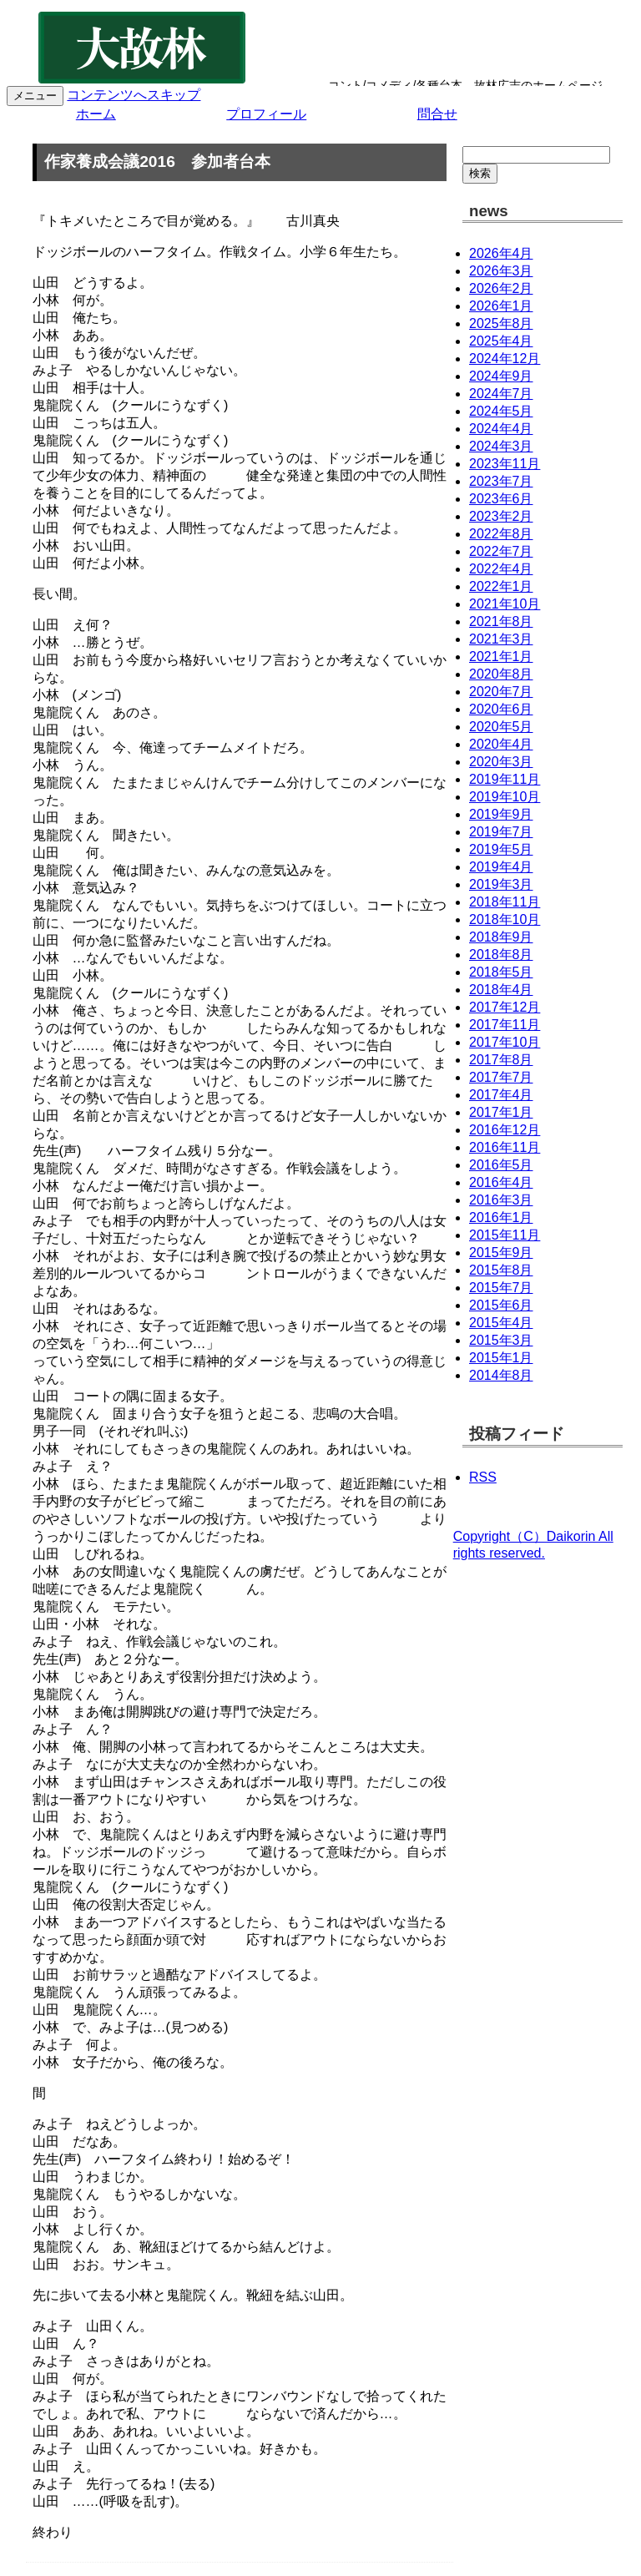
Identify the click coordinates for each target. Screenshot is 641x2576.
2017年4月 (501, 1095)
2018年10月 (504, 919)
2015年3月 (501, 1340)
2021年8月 (501, 621)
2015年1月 (501, 1358)
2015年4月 (501, 1323)
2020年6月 (501, 709)
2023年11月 (504, 464)
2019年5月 (501, 849)
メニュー (35, 95)
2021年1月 (501, 656)
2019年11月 (504, 779)
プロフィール (266, 114)
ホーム (96, 114)
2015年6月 (501, 1305)
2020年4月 (501, 744)
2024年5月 (501, 411)
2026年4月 (501, 253)
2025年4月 (501, 341)
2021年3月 (501, 639)
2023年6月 (501, 499)
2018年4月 (501, 989)
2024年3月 (501, 446)
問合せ (437, 114)
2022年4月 (501, 569)
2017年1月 (501, 1112)
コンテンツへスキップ (133, 95)
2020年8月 (501, 674)
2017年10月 (504, 1042)
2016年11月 (504, 1147)
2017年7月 (501, 1077)
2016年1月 (501, 1217)
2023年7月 (501, 481)
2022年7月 (501, 551)
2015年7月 (501, 1287)
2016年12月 (504, 1130)
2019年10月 (504, 797)
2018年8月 (501, 954)
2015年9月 (501, 1252)
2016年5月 (501, 1165)
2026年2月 (501, 288)
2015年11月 (504, 1235)
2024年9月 (501, 376)
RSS (483, 1477)
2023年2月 (501, 516)
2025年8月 (501, 323)
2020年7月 (501, 691)
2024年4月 (501, 429)
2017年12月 (504, 1007)
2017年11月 (504, 1025)
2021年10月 (504, 604)
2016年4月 (501, 1182)
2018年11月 (504, 902)
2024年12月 (504, 358)
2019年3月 (501, 884)
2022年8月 (501, 534)
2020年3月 (501, 762)
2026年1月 (501, 306)
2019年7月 (501, 832)
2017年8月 (501, 1060)
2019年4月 (501, 867)
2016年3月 (501, 1200)
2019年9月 (501, 814)
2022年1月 (501, 586)
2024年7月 (501, 393)
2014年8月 (501, 1375)
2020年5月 (501, 727)
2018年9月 (501, 937)
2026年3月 (501, 271)
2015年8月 (501, 1270)
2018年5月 (501, 972)
